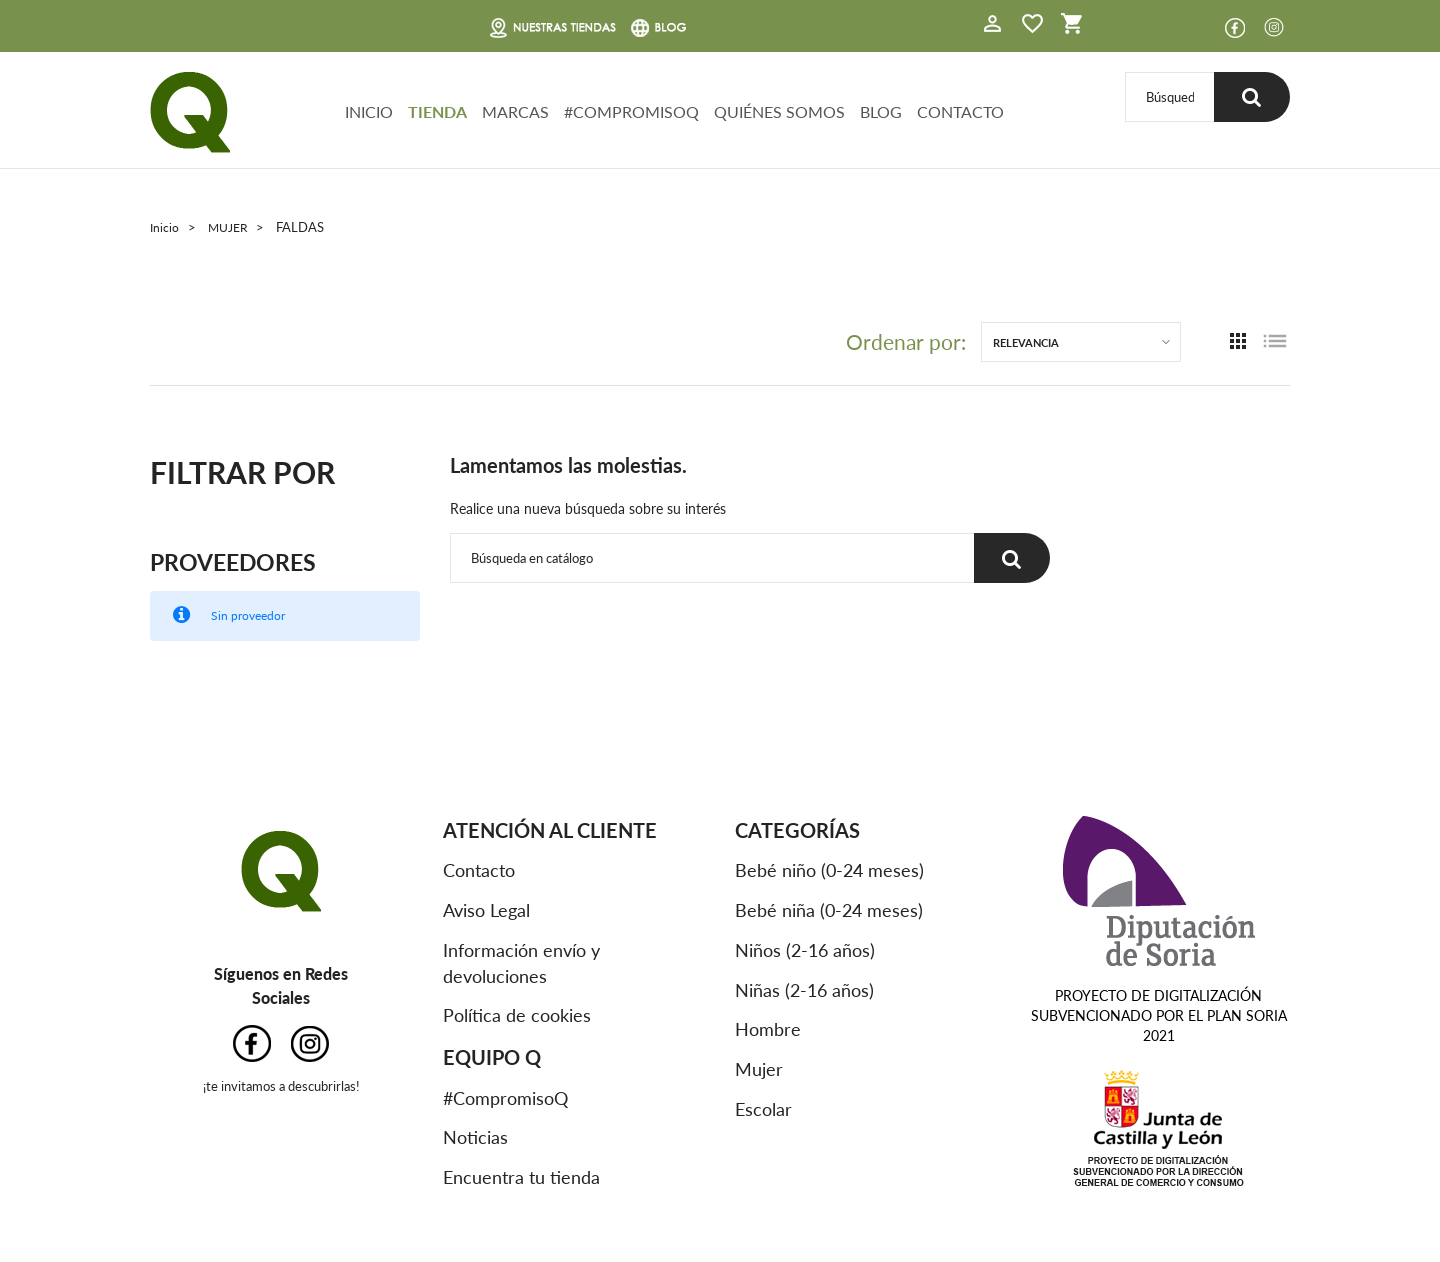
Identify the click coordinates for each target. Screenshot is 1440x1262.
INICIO (369, 111)
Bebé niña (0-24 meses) (829, 910)
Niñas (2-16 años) (804, 989)
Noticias (475, 1137)
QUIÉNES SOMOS (779, 111)
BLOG (881, 111)
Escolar (763, 1108)
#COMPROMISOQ (631, 111)
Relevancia (1026, 342)
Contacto (479, 870)
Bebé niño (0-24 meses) (829, 870)
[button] (993, 26)
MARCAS (515, 111)
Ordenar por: (906, 342)
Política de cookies (517, 1015)
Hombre (768, 1029)
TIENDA (437, 111)
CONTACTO (960, 111)
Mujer (759, 1069)
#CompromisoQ (505, 1097)
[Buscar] (1168, 96)
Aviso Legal (486, 910)
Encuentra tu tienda (521, 1177)
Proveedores (236, 560)
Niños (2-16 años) (805, 949)
